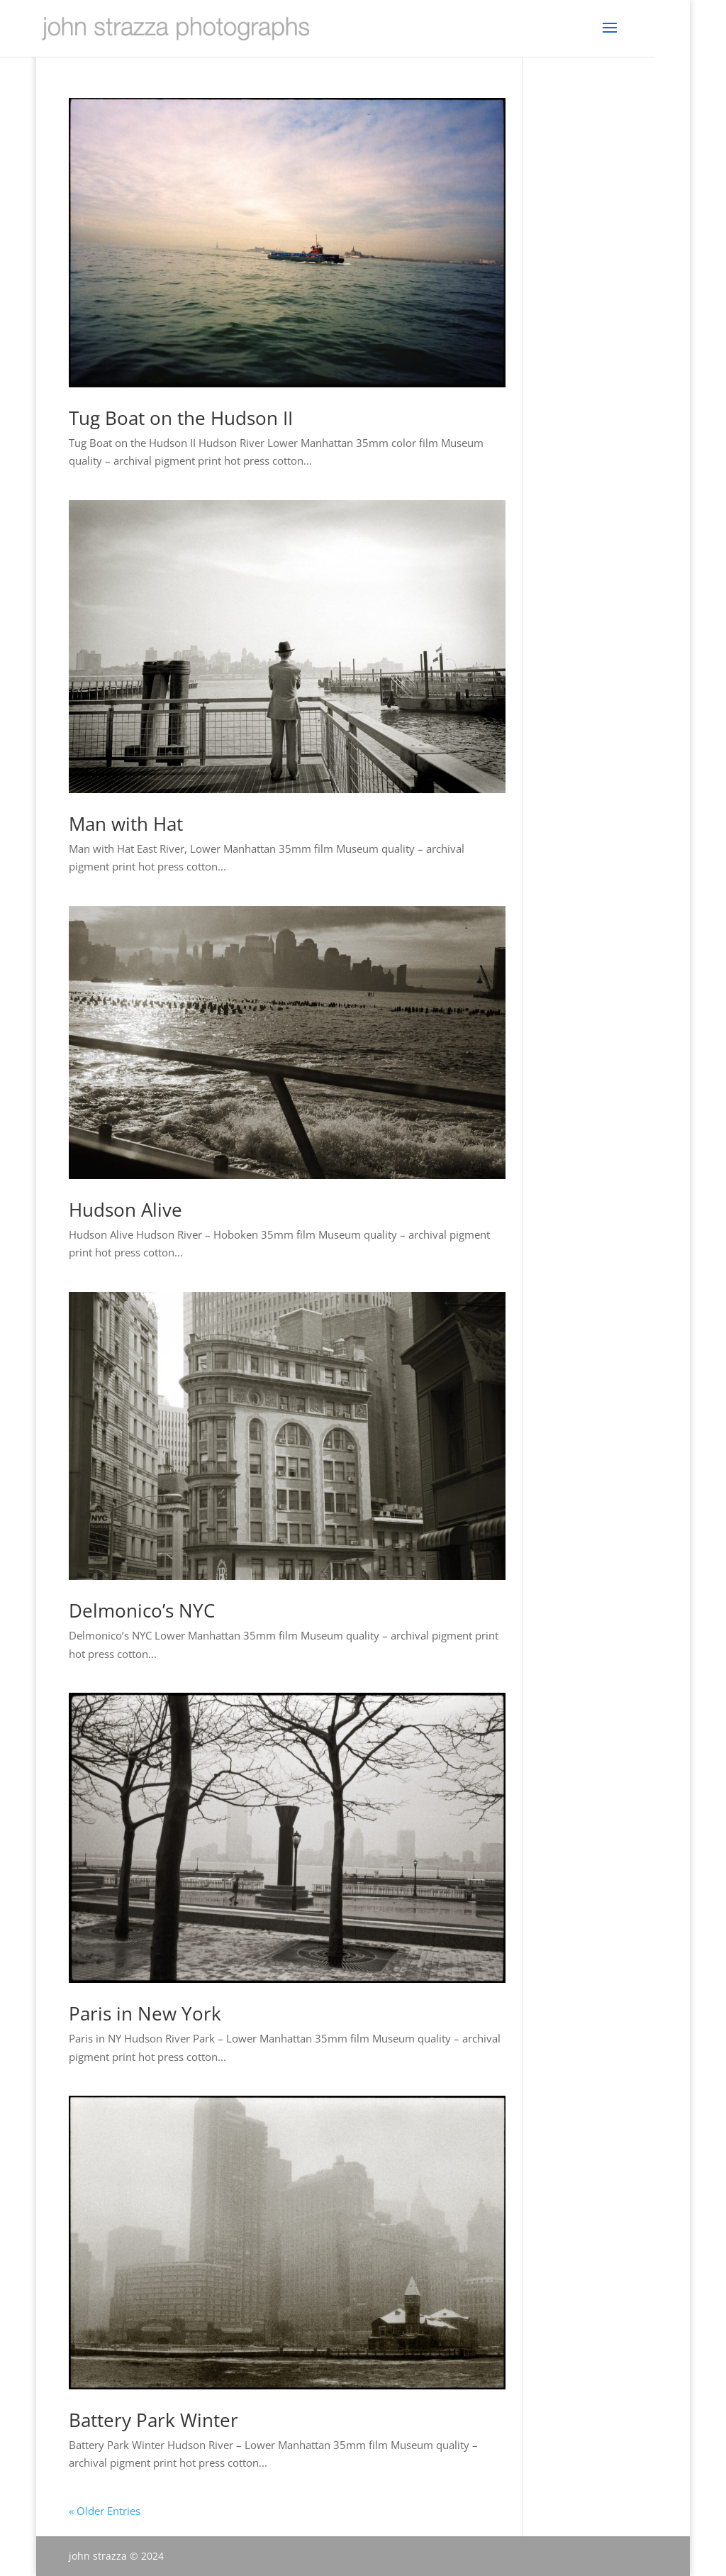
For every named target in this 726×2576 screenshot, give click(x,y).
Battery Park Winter (153, 2420)
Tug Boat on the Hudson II (181, 418)
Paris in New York (145, 2013)
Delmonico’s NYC (142, 1610)
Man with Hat (126, 823)
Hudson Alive (125, 1209)
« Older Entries (104, 2511)
